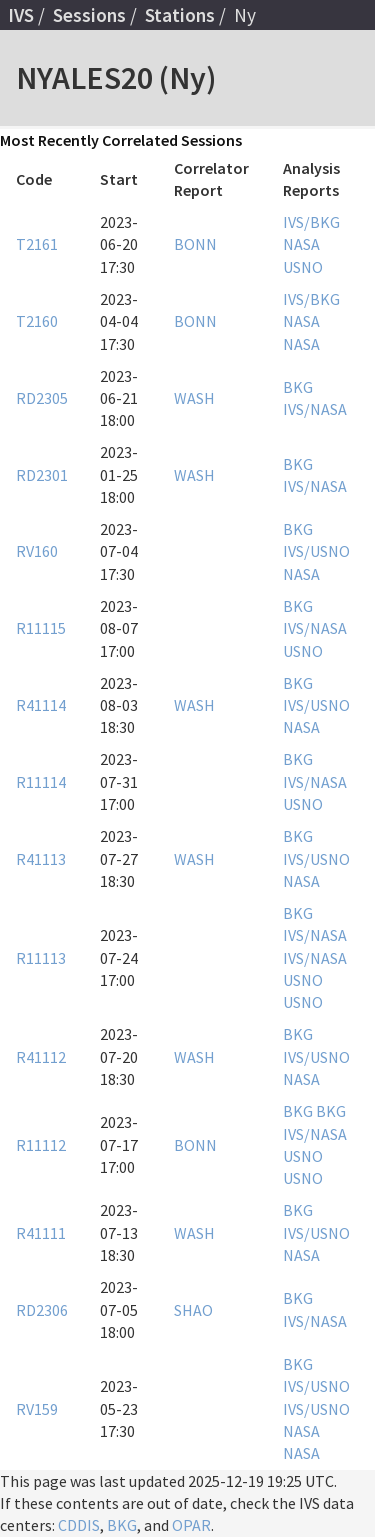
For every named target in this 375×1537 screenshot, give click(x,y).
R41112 (41, 1057)
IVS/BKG (311, 222)
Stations (180, 15)
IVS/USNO (316, 551)
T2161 (37, 244)
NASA (301, 244)
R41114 (41, 705)
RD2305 (42, 398)
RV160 (37, 551)
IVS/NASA (315, 409)
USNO (303, 267)
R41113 (41, 859)
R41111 (41, 1233)
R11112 (41, 1145)
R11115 (41, 628)
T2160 (37, 321)
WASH (194, 398)
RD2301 (42, 475)
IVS (21, 15)
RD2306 (42, 1310)
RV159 (37, 1409)
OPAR (191, 1525)
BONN (195, 244)
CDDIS (79, 1525)
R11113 (41, 958)
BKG (298, 387)
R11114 (41, 782)
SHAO (193, 1310)
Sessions (89, 15)
